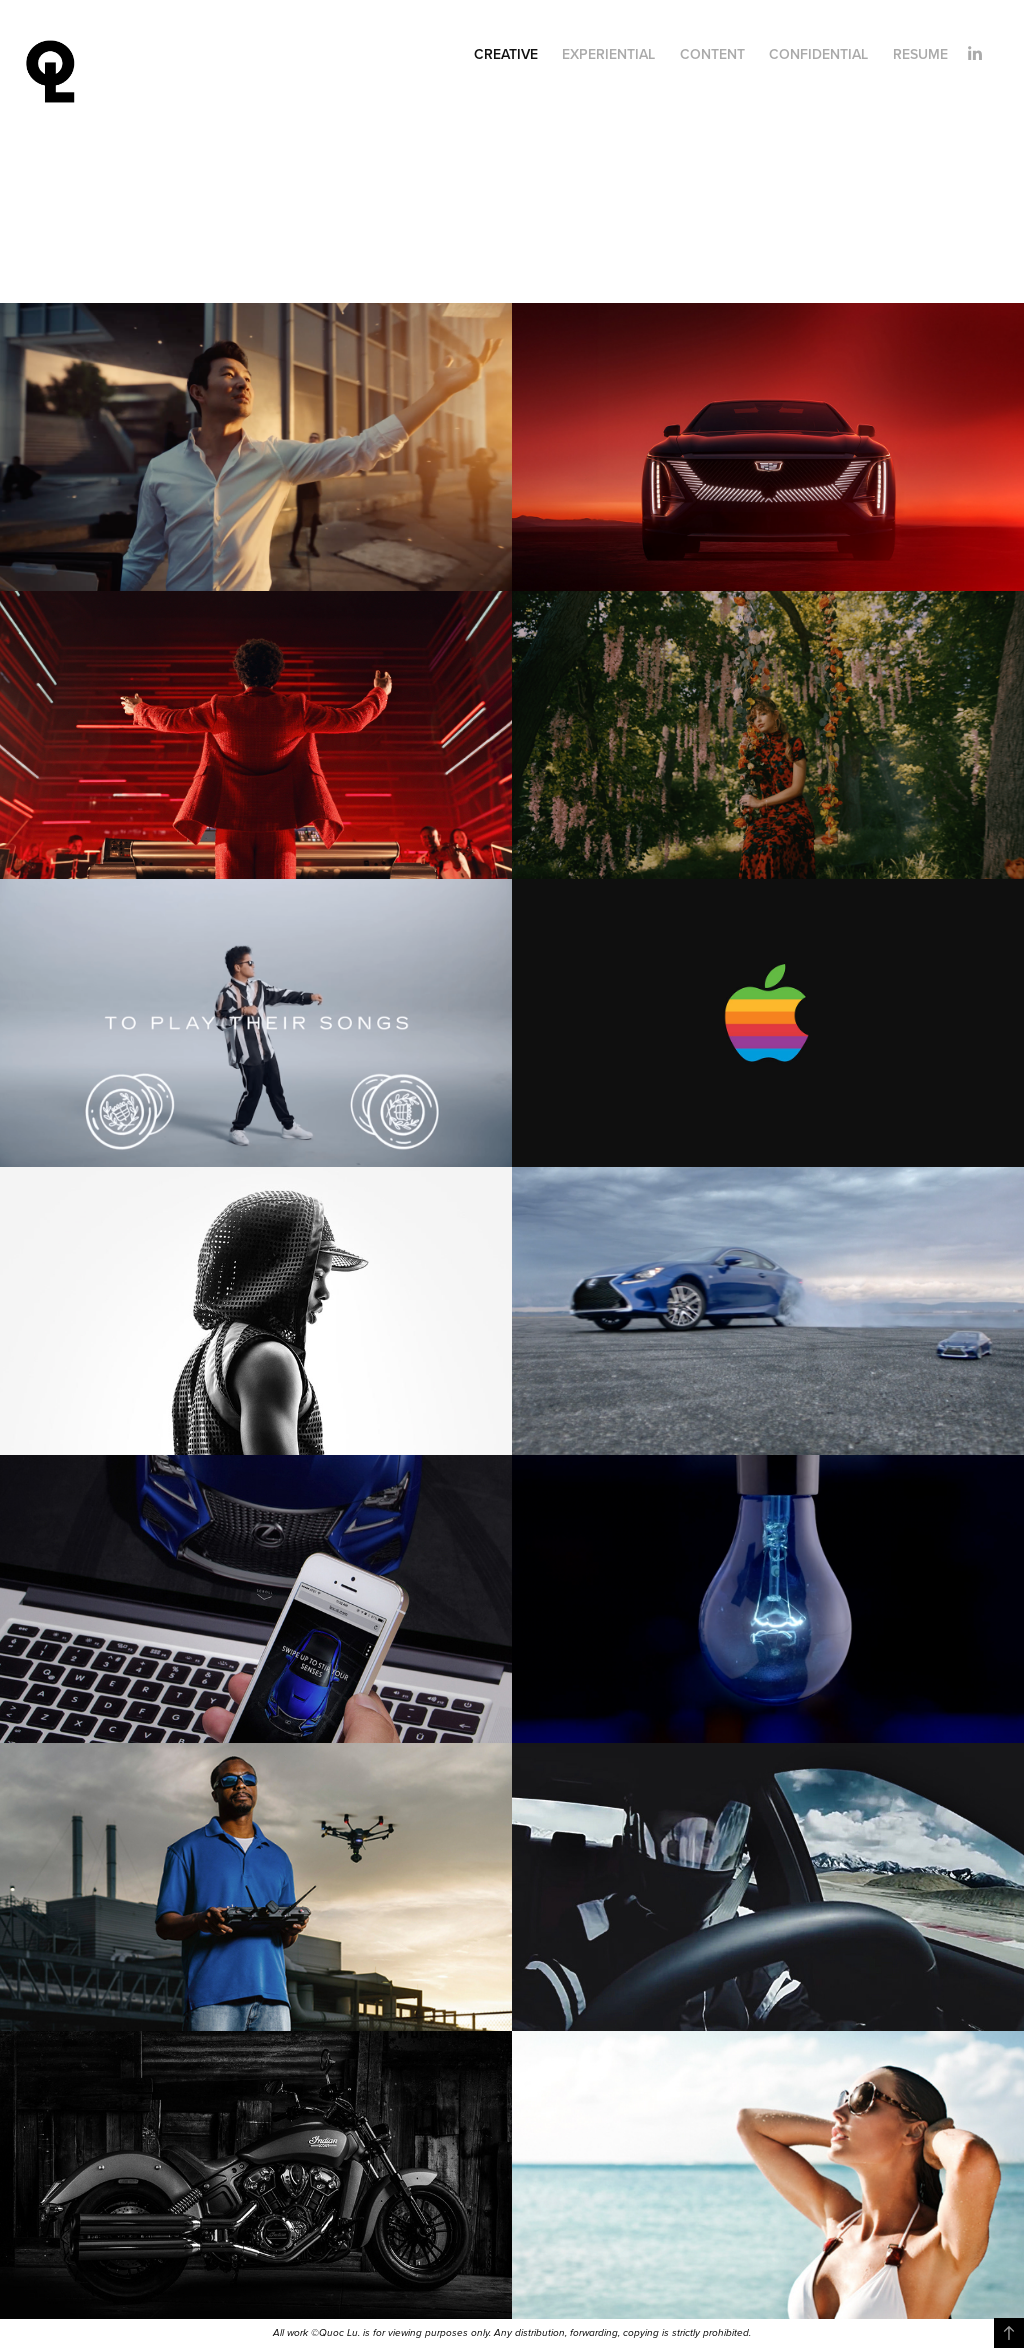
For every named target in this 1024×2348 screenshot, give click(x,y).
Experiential (608, 54)
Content (712, 54)
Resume (920, 54)
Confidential (818, 54)
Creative (506, 54)
